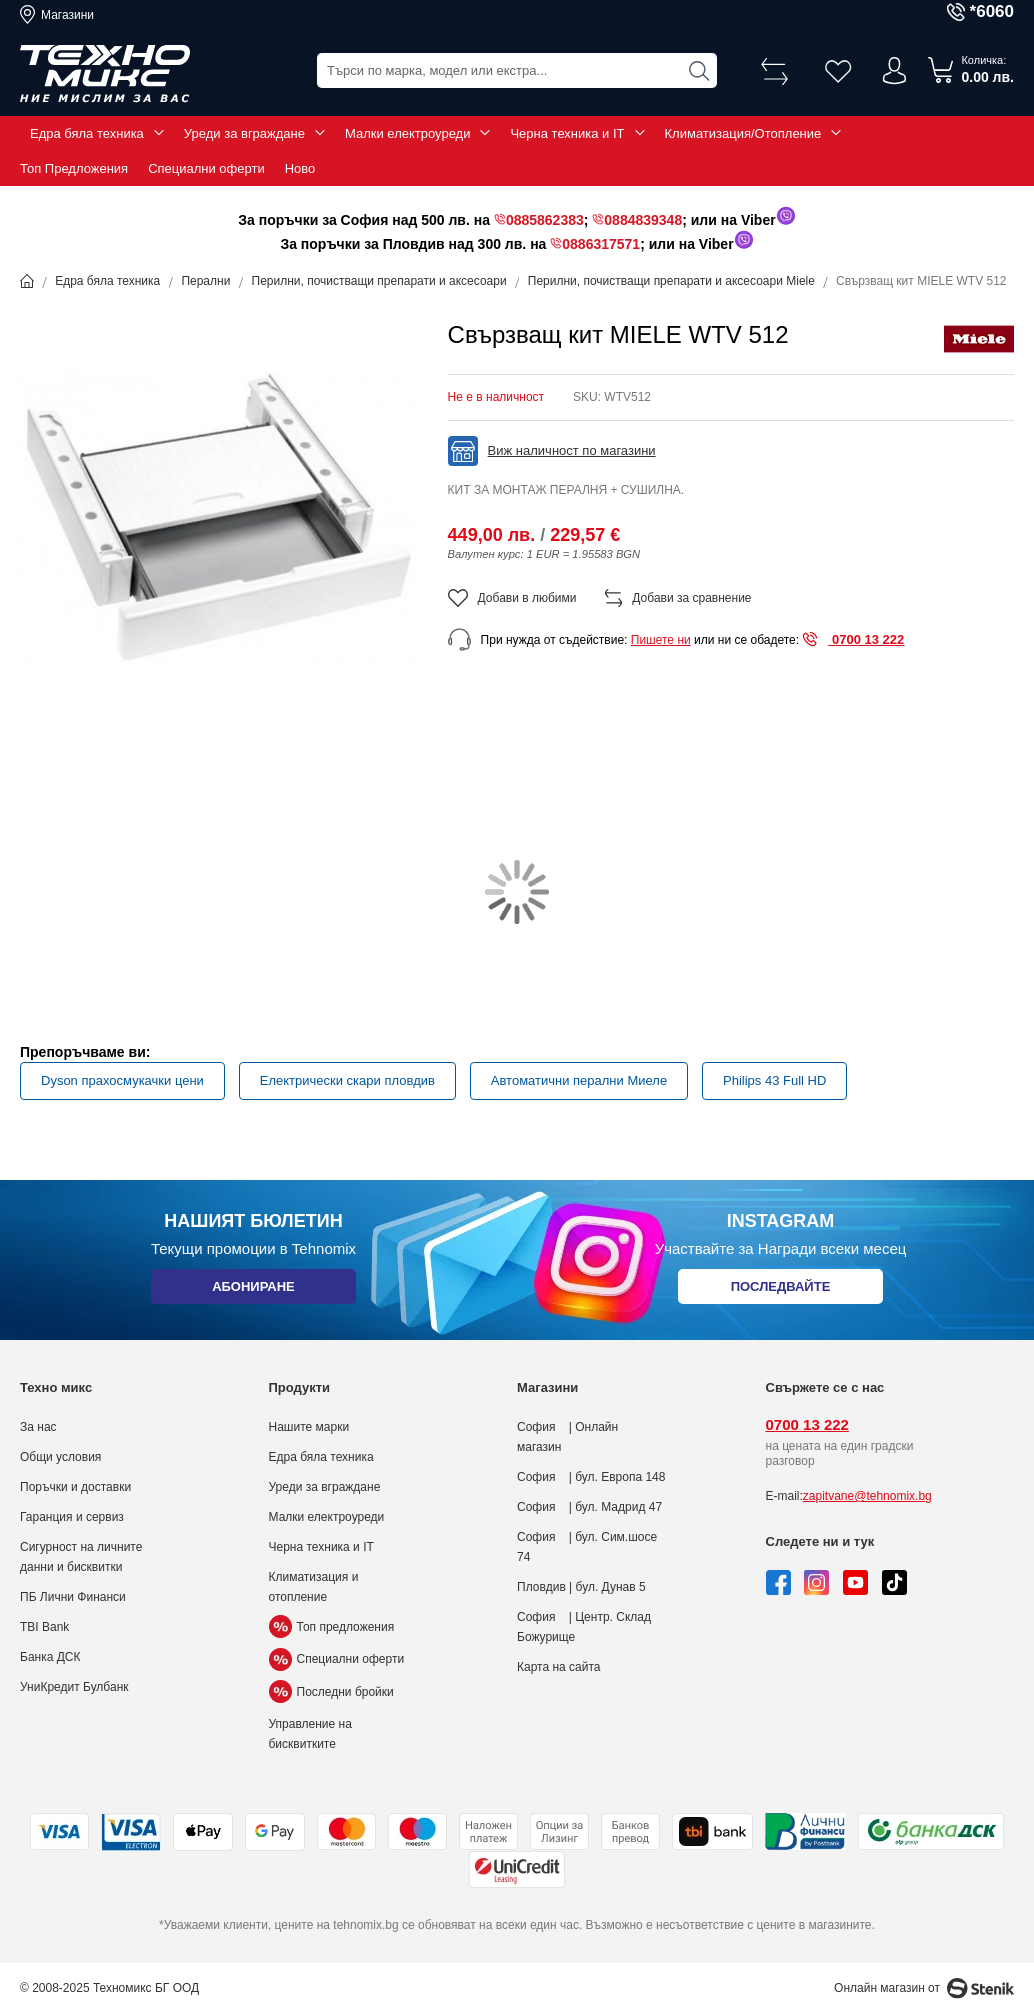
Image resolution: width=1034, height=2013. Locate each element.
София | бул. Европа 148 (591, 1477)
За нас (38, 1427)
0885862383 (545, 220)
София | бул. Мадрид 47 (589, 1507)
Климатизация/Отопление (743, 133)
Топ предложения (332, 1627)
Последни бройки (331, 1692)
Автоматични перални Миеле (579, 1080)
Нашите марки (309, 1427)
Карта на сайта (559, 1667)
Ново (300, 168)
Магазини (67, 15)
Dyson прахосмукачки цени (122, 1080)
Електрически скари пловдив (347, 1080)
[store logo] (105, 74)
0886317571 (601, 244)
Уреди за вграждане (244, 133)
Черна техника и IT (567, 133)
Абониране (253, 1290)
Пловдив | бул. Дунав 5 (581, 1587)
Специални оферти (206, 168)
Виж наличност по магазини (572, 450)
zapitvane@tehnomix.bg (867, 1496)
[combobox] (517, 70)
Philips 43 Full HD (774, 1080)
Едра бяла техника (87, 133)
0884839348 (643, 220)
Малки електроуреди (407, 133)
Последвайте (781, 1290)
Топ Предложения (74, 168)
